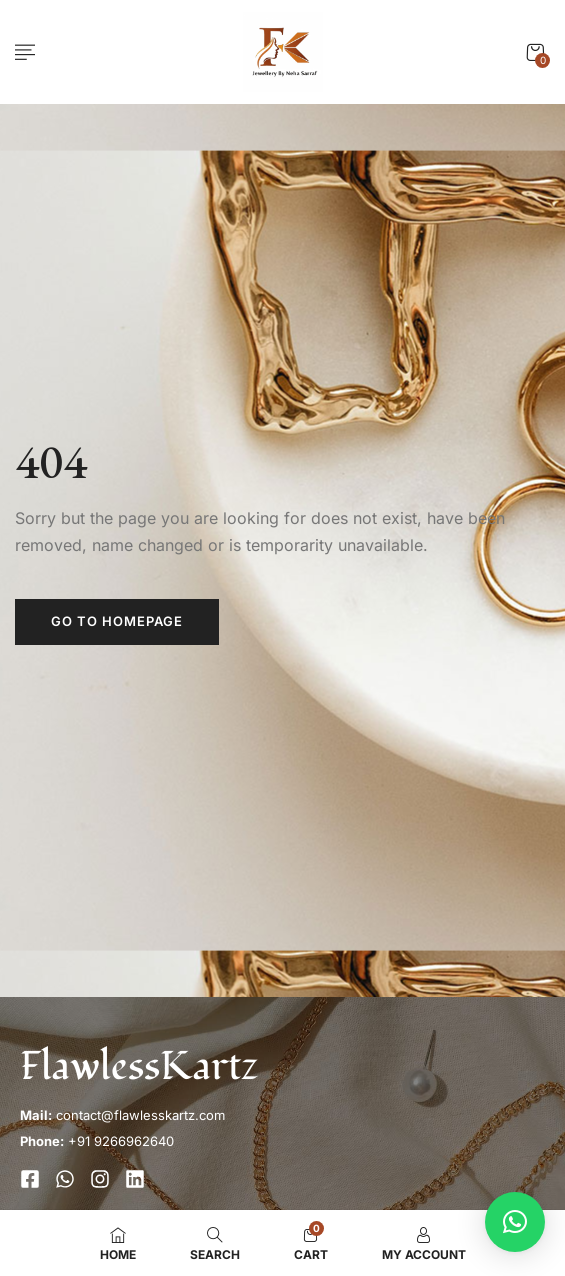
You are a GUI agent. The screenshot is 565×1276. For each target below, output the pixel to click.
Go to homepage (117, 621)
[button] (535, 52)
